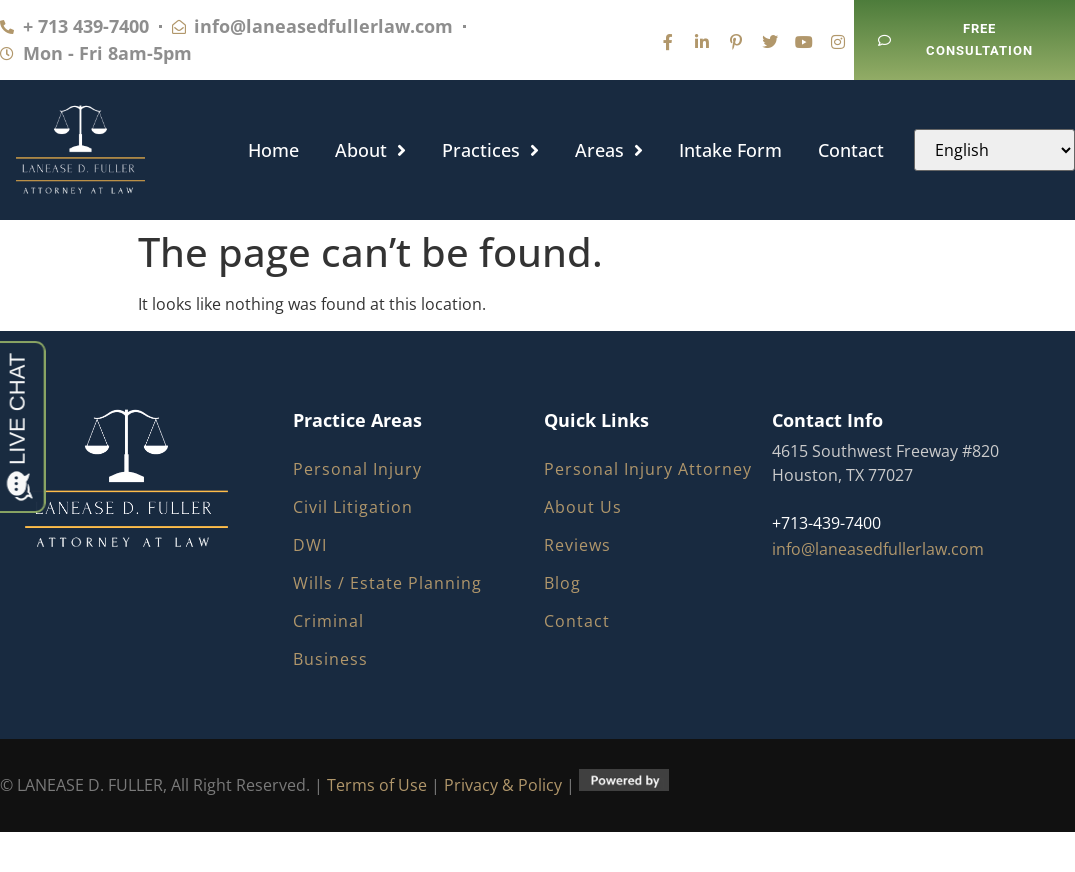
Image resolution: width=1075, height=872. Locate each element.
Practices (490, 150)
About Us (583, 507)
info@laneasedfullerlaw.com (878, 549)
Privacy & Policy (503, 785)
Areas (609, 150)
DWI (310, 545)
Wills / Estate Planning (387, 583)
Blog (562, 583)
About (370, 150)
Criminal (328, 621)
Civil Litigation (353, 507)
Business (330, 659)
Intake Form (730, 150)
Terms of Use (377, 785)
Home (273, 150)
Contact (851, 150)
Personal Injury (357, 469)
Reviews (577, 545)
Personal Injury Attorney (648, 469)
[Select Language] (994, 150)
